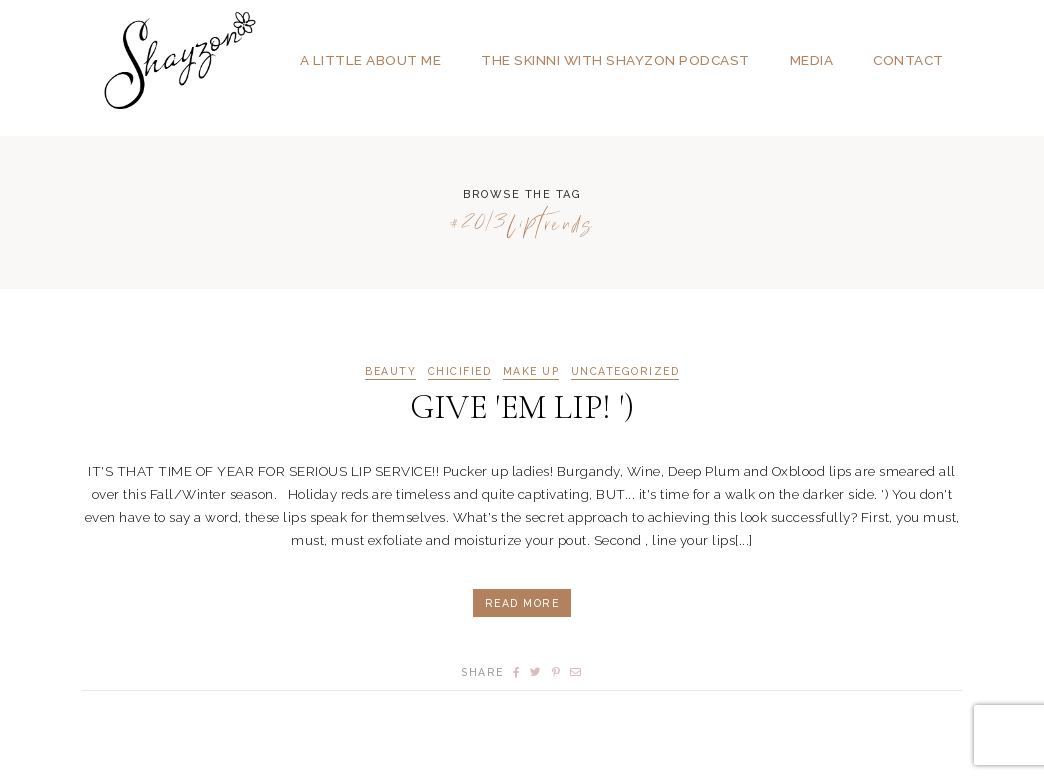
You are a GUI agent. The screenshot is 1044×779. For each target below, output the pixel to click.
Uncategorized (625, 371)
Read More (522, 603)
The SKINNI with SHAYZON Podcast (615, 60)
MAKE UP (531, 371)
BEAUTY (390, 371)
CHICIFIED (460, 371)
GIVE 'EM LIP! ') (522, 407)
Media (812, 60)
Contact (908, 60)
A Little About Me (371, 60)
